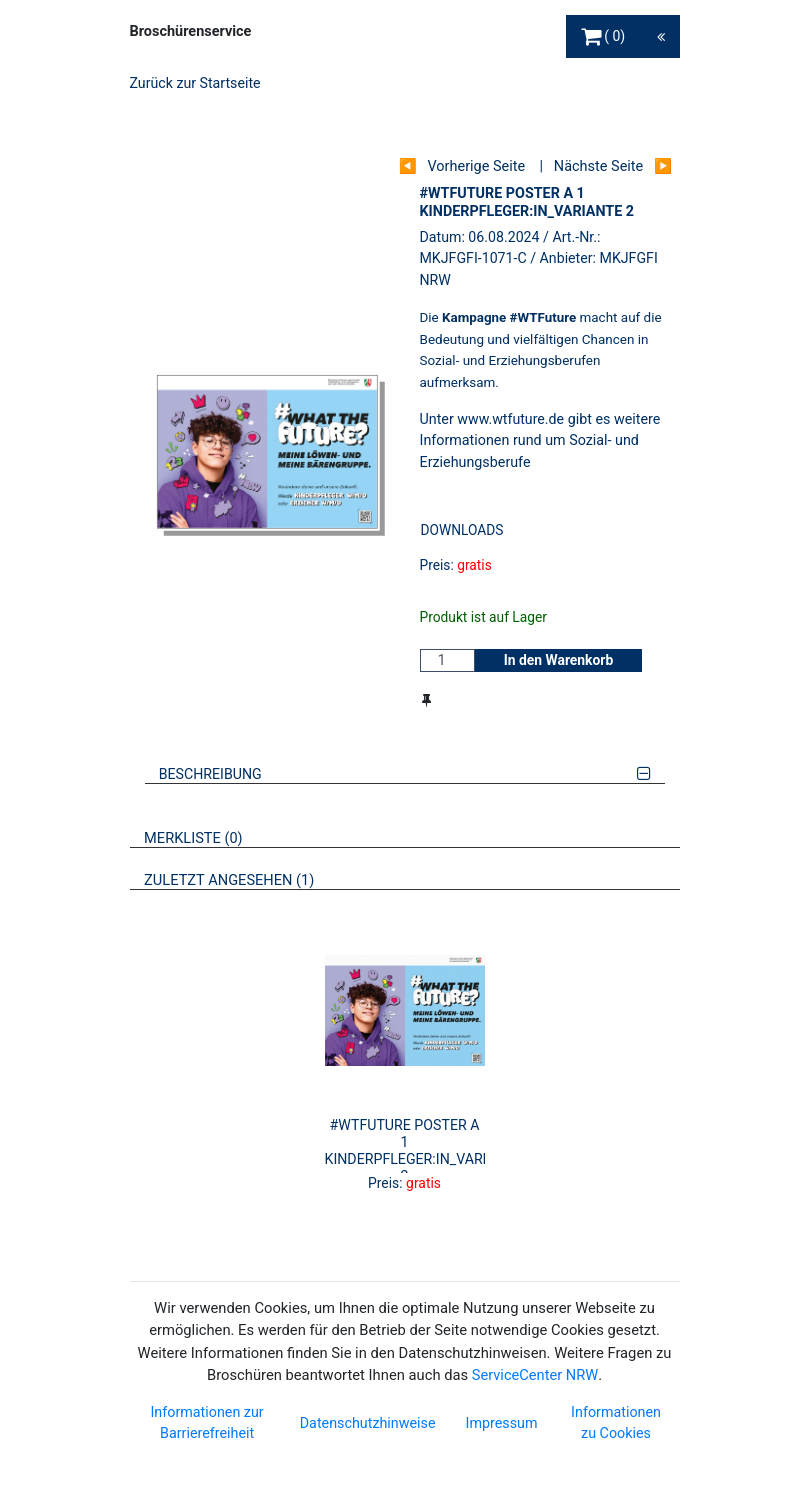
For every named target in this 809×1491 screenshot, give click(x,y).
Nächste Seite (598, 166)
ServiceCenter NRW (535, 1375)
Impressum (502, 1423)
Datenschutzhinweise (368, 1423)
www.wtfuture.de (510, 419)
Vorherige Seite (476, 166)
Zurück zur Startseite (195, 83)
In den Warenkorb (559, 660)
